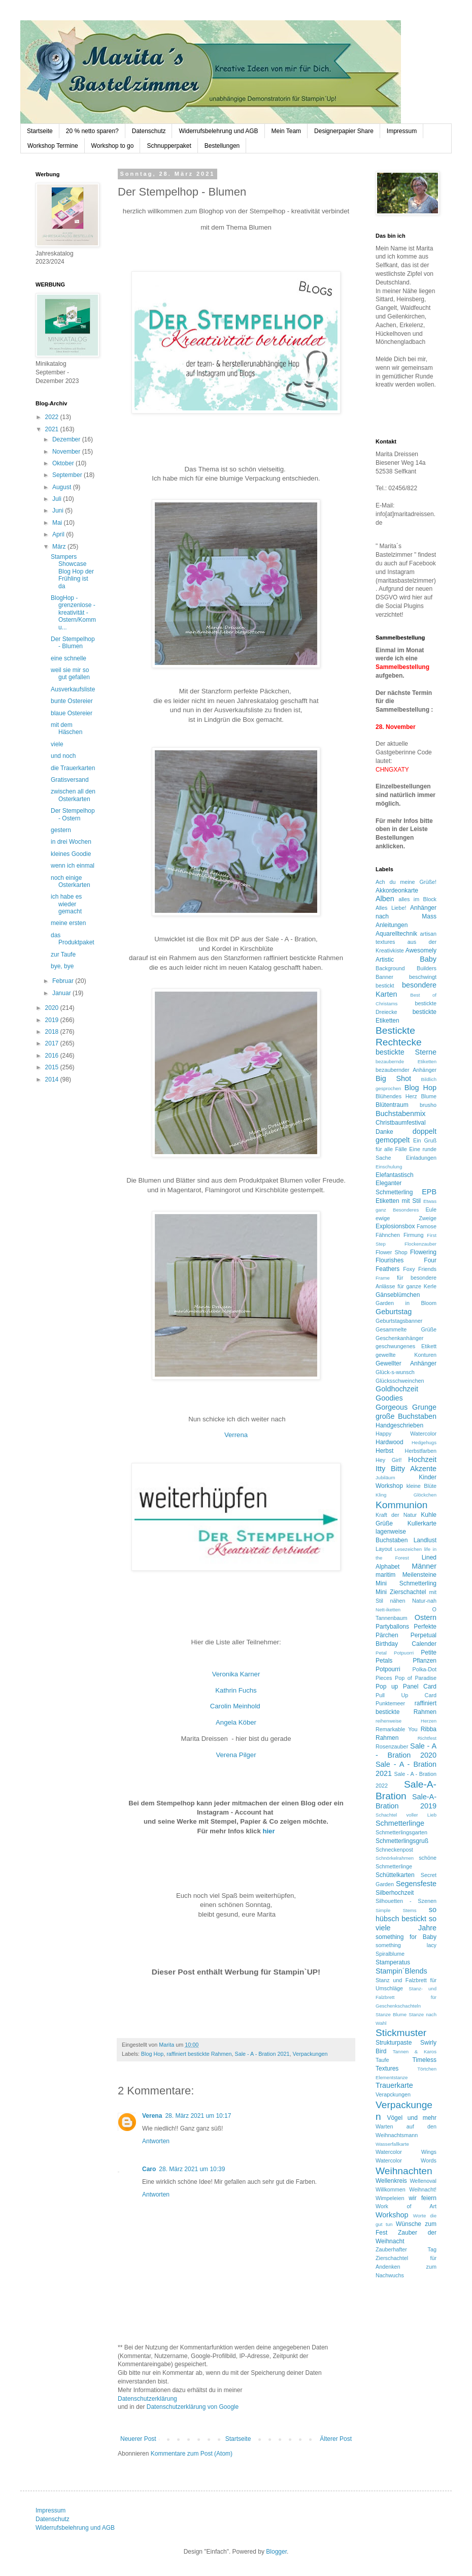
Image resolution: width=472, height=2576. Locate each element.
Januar (62, 993)
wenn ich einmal (72, 865)
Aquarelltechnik (396, 933)
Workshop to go (112, 145)
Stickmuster (401, 2032)
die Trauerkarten (73, 768)
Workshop (392, 2215)
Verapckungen (393, 2094)
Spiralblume (390, 1954)
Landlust (425, 1540)
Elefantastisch (395, 1175)
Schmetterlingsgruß (402, 1840)
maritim (385, 1574)
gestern (61, 830)
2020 (52, 1007)
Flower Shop (392, 1252)
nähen (397, 1601)
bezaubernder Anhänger (406, 1070)
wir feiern (422, 2198)
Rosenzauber (392, 1746)
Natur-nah (424, 1601)
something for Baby (406, 1937)
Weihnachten (404, 2171)
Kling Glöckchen (406, 1495)
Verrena (236, 1435)
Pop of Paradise (415, 1678)
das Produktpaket (72, 939)
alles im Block (417, 899)
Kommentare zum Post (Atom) (191, 2453)
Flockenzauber (420, 1244)
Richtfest (427, 1738)
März (60, 546)
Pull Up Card (406, 1695)
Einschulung (389, 1166)
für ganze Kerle (416, 1286)
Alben (385, 899)
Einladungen (421, 1158)
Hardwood (389, 1442)
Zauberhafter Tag (406, 2249)
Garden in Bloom (406, 1303)
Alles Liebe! (391, 908)
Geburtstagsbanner (399, 1321)
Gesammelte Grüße (406, 1329)
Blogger (276, 2551)
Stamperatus (393, 1962)
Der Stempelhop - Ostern (73, 814)
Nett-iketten (388, 1609)
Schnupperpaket (169, 145)
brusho (428, 1105)
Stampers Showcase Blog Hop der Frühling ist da (72, 571)
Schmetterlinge (400, 1823)
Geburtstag (394, 1312)
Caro (149, 2169)
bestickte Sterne (406, 1052)
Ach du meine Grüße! (406, 882)
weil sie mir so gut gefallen (70, 673)
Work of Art (406, 2206)
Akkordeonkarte (397, 890)
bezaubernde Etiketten (406, 1061)
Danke (384, 1131)
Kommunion (401, 1505)
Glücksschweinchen (400, 1381)
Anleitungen (392, 925)
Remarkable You (396, 1729)
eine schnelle (68, 658)
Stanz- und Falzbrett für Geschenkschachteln (406, 1997)
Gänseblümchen (398, 1294)
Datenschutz (149, 131)
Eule (430, 1209)
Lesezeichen (408, 1549)
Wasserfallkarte (392, 2144)
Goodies (389, 1398)
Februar (63, 980)
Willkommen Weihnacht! (406, 2189)
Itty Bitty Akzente (406, 1469)
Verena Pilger (236, 1755)
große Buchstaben (406, 1416)
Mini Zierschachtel (401, 1592)
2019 (52, 1020)
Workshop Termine (52, 145)
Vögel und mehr (411, 2117)
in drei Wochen (71, 841)
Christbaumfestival (401, 1122)
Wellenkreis (391, 2180)
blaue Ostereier (71, 713)
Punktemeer (390, 1703)
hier (268, 1831)
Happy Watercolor (406, 1433)
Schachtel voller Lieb (406, 1815)
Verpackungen (310, 2054)
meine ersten (68, 923)
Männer (424, 1566)
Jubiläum (385, 1477)
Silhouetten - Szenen (406, 1901)
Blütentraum (392, 1104)
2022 (52, 417)
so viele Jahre (406, 1923)
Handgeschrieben (399, 1425)
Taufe (382, 2060)
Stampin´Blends (401, 1971)
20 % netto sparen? (92, 131)
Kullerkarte (422, 1523)
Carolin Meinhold (236, 1706)
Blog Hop (152, 2054)
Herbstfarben (420, 1451)
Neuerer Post (138, 2438)
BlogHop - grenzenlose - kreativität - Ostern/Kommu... (73, 612)
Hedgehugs (424, 1442)
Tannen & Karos (414, 2051)
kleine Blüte (421, 1486)
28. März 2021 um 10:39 (192, 2169)
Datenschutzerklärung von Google (193, 2406)
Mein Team (286, 131)
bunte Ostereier (72, 701)
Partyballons (392, 1626)
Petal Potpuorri (395, 1653)
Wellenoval (423, 2181)
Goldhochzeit (397, 1389)
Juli (57, 498)
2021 (52, 429)
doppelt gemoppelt (406, 1135)
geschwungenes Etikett (406, 1346)
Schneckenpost (394, 1850)
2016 (52, 1055)
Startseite (40, 131)
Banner (384, 977)
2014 (52, 1079)
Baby (428, 959)
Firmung (413, 1235)
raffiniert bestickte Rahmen (198, 2054)
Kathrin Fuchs (235, 1690)
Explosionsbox (395, 1226)
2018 (52, 1031)
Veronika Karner (236, 1674)
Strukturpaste (394, 2042)
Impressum (402, 131)
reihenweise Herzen (406, 1721)
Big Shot (393, 1078)
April (59, 534)
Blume (428, 1096)
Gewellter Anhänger (406, 1363)
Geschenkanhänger (399, 1338)
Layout (384, 1549)
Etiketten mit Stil (398, 1200)
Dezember (67, 439)
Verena (152, 2115)
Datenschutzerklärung (147, 2398)
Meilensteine (419, 1574)
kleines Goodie (71, 853)
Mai (58, 522)
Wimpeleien (390, 2198)
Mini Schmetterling (406, 1583)
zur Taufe (63, 954)
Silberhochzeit (395, 1892)
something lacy (406, 1945)
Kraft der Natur (396, 1515)
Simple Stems (396, 1910)
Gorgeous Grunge (406, 1407)
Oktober (64, 463)
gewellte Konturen (406, 1355)
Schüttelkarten (395, 1875)
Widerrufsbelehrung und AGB (218, 131)
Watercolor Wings (406, 2152)
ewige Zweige (406, 1218)
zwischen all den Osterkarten (73, 795)
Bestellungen (222, 145)
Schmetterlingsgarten (401, 1832)
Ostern (425, 1617)
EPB (429, 1192)
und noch (63, 755)
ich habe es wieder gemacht (66, 904)
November (67, 451)
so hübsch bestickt (406, 1914)
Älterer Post (336, 2438)
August (62, 487)
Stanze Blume (391, 2014)
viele (57, 744)
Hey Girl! (389, 1460)
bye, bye (62, 966)
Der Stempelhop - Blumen (73, 642)
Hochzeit (422, 1459)
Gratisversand (70, 779)
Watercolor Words (406, 2160)
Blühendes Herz (396, 1096)
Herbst (384, 1450)
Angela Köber (236, 1722)
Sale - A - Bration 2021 (261, 2054)
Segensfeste (416, 1884)
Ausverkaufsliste (73, 689)
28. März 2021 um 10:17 (198, 2115)
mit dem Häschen (66, 728)
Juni (58, 510)
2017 (52, 1043)
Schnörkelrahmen (395, 1858)
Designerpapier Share (344, 131)
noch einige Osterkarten (70, 881)
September (68, 475)
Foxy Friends (419, 1269)
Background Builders (406, 968)
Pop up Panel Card (406, 1686)
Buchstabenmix (400, 1113)
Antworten (156, 2141)
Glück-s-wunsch (395, 1372)
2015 (52, 1067)
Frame (383, 1278)
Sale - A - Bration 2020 (406, 1750)
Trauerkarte (394, 2085)
